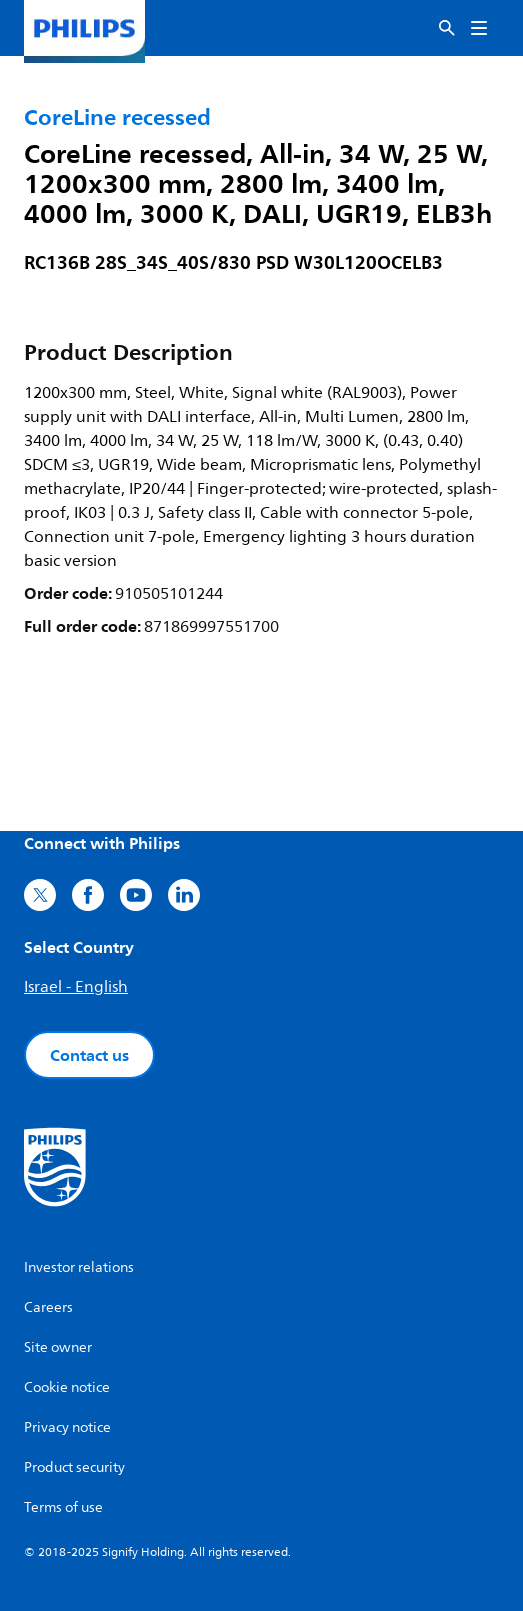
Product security (74, 1467)
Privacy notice (67, 1427)
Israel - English (76, 987)
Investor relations (79, 1267)
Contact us (89, 1055)
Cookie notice (67, 1387)
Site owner (58, 1347)
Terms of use (63, 1507)
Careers (48, 1307)
